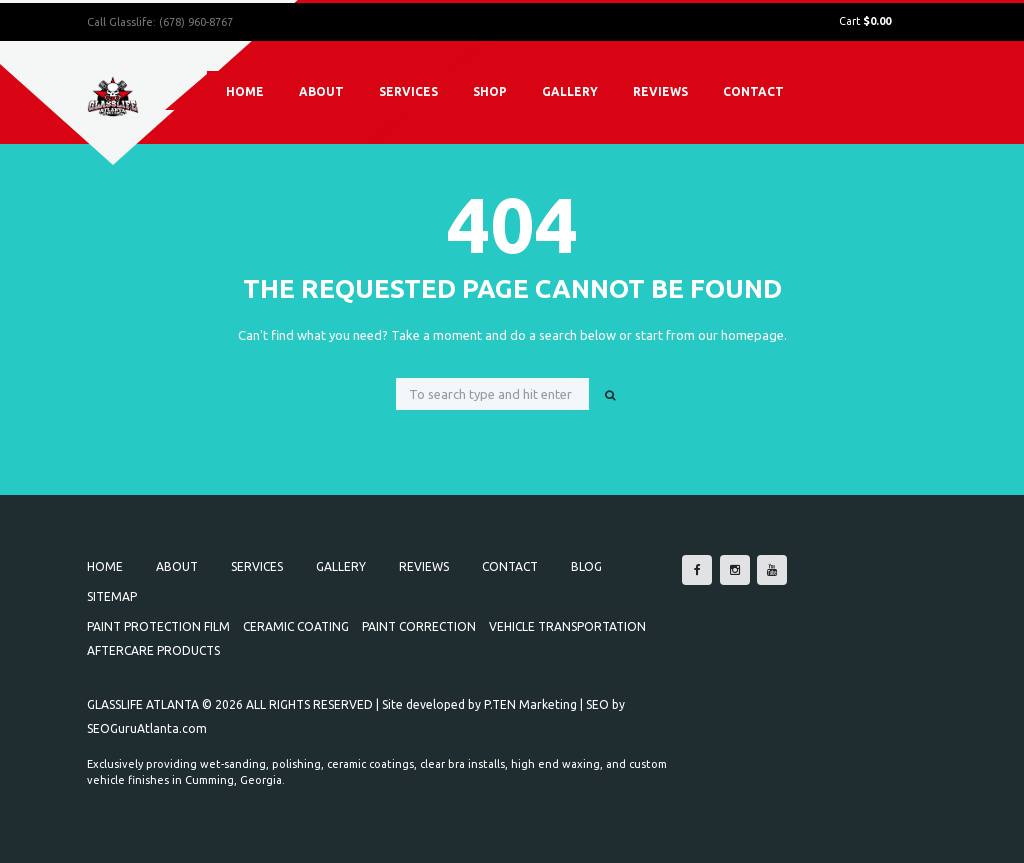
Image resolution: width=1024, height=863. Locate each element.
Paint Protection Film (158, 626)
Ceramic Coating (296, 626)
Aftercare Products (153, 650)
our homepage (741, 335)
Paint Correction (419, 626)
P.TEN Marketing (530, 704)
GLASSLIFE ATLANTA (143, 704)
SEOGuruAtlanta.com (147, 728)
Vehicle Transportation (567, 626)
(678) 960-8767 (196, 22)
